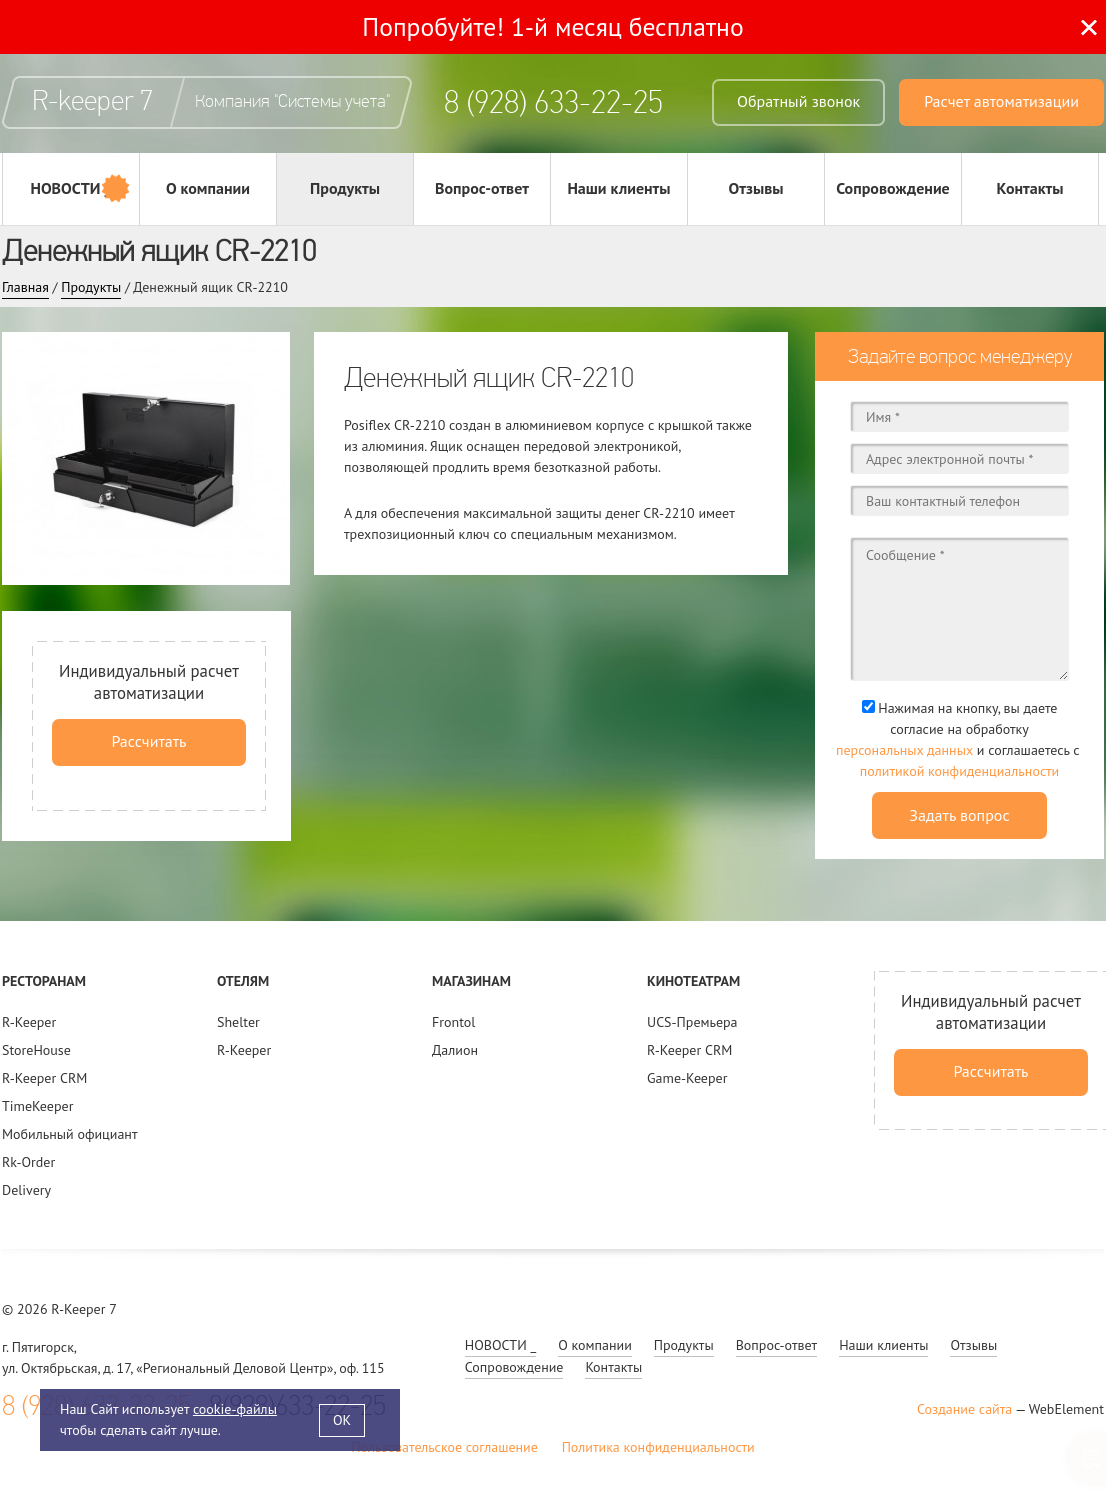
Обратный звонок (798, 101)
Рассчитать (148, 741)
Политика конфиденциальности (658, 1447)
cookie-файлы (235, 1409)
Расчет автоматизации (1001, 101)
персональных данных (904, 750)
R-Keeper (29, 1022)
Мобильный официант (70, 1134)
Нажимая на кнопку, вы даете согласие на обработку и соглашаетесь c (959, 740)
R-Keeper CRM (44, 1078)
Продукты (345, 188)
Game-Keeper (687, 1078)
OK (342, 1420)
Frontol (453, 1022)
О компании (208, 188)
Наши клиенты (618, 188)
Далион (455, 1050)
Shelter (238, 1022)
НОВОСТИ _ (70, 188)
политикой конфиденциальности (959, 771)
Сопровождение (893, 188)
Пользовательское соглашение (444, 1447)
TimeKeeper (37, 1106)
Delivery (26, 1190)
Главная (25, 287)
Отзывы (755, 188)
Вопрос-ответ (482, 188)
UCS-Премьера (692, 1022)
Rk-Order (28, 1162)
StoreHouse (36, 1050)
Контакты (1030, 188)
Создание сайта (964, 1409)
